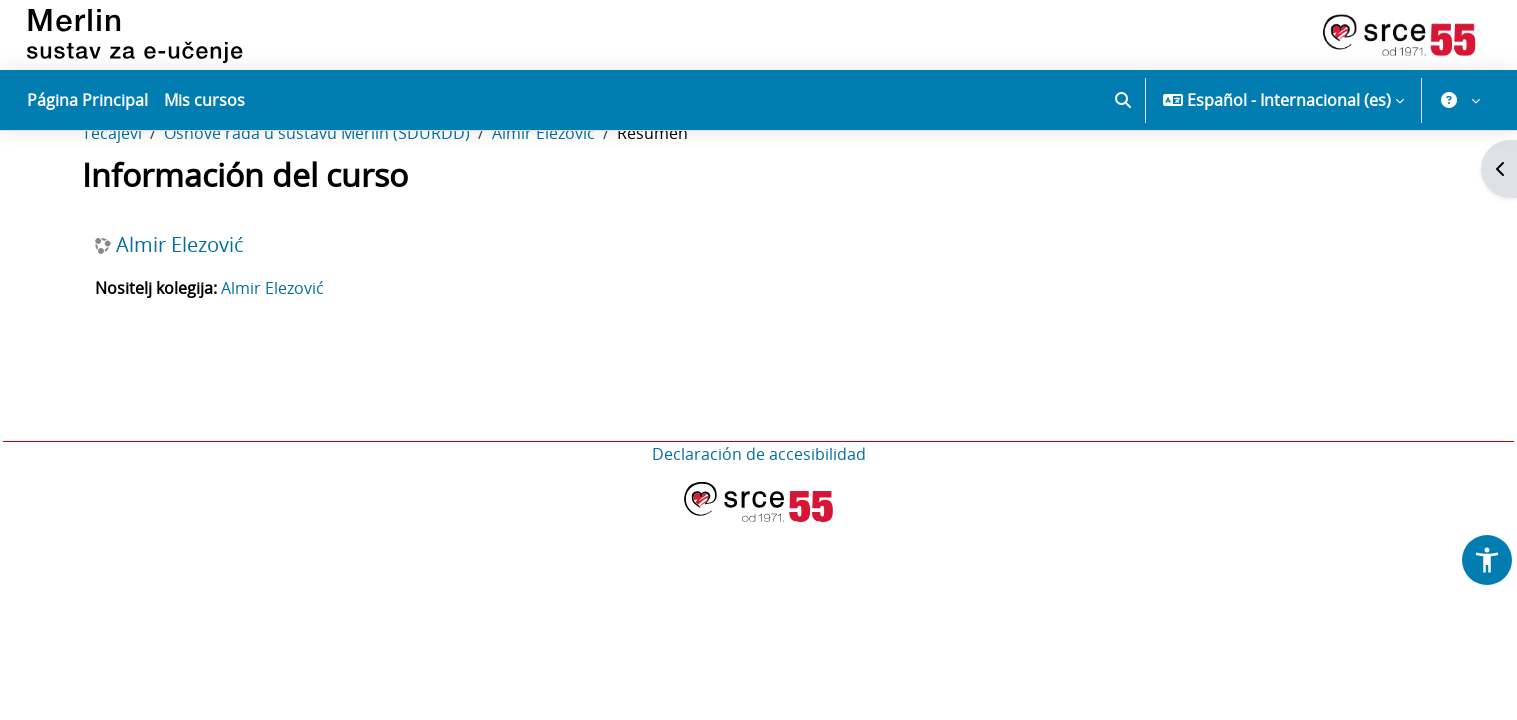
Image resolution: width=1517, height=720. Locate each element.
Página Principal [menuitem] (87, 100)
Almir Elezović (543, 198)
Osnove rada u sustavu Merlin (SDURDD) (317, 198)
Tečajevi (112, 198)
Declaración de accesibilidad (759, 519)
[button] (1123, 100)
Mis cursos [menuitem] (204, 100)
